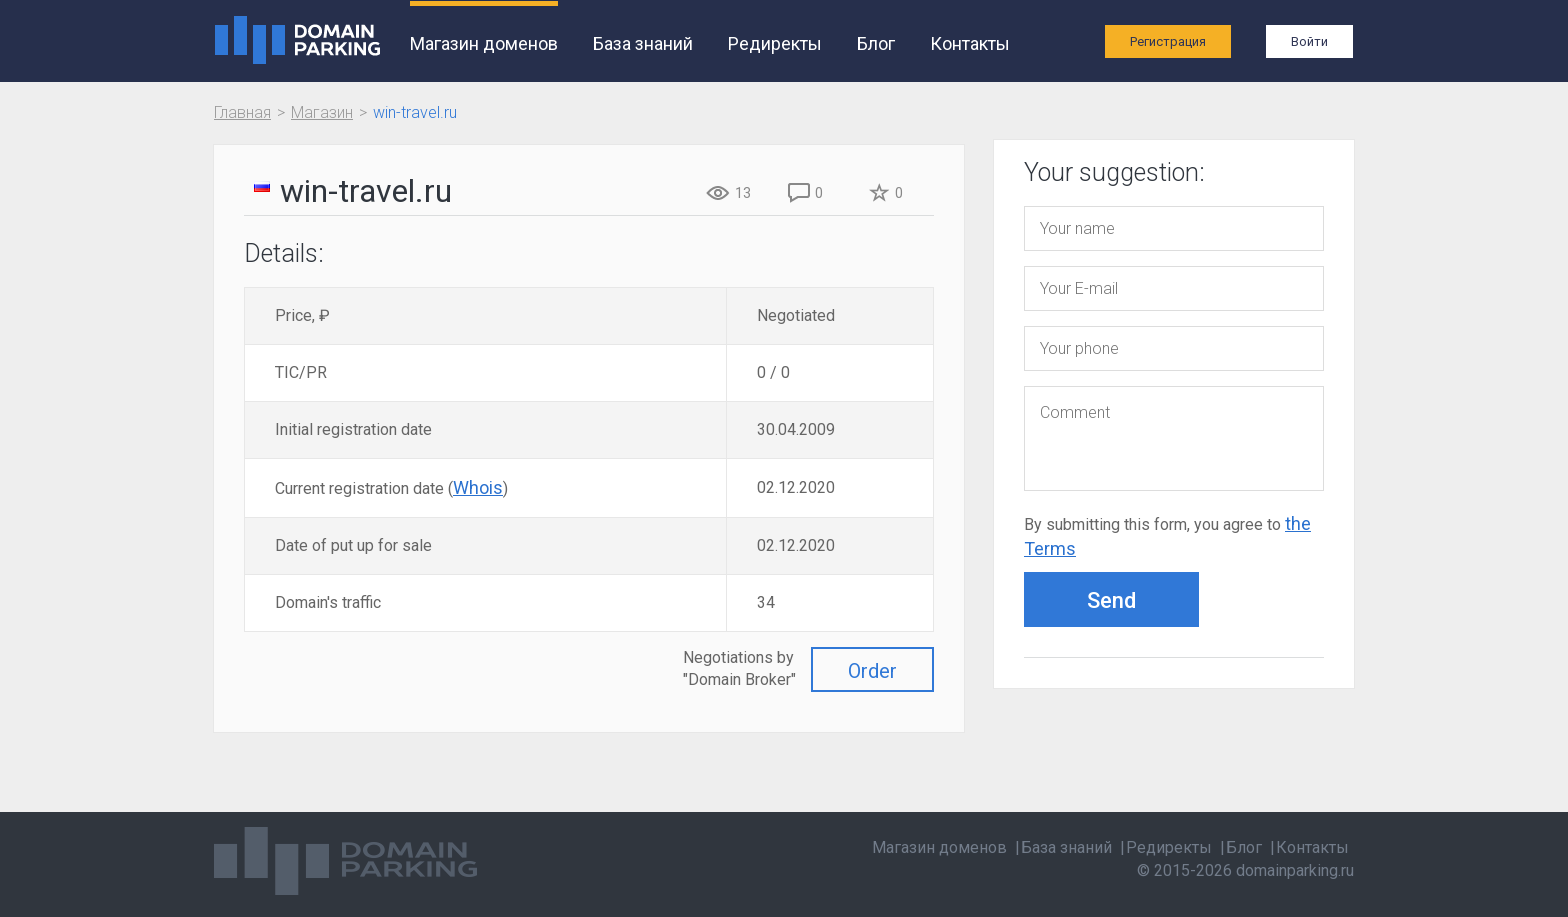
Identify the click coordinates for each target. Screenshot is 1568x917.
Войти (1309, 41)
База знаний (643, 43)
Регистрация (1168, 41)
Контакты (970, 43)
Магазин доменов (484, 43)
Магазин (322, 112)
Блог (876, 43)
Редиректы (775, 43)
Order (872, 671)
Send (1111, 600)
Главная (242, 112)
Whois (478, 487)
